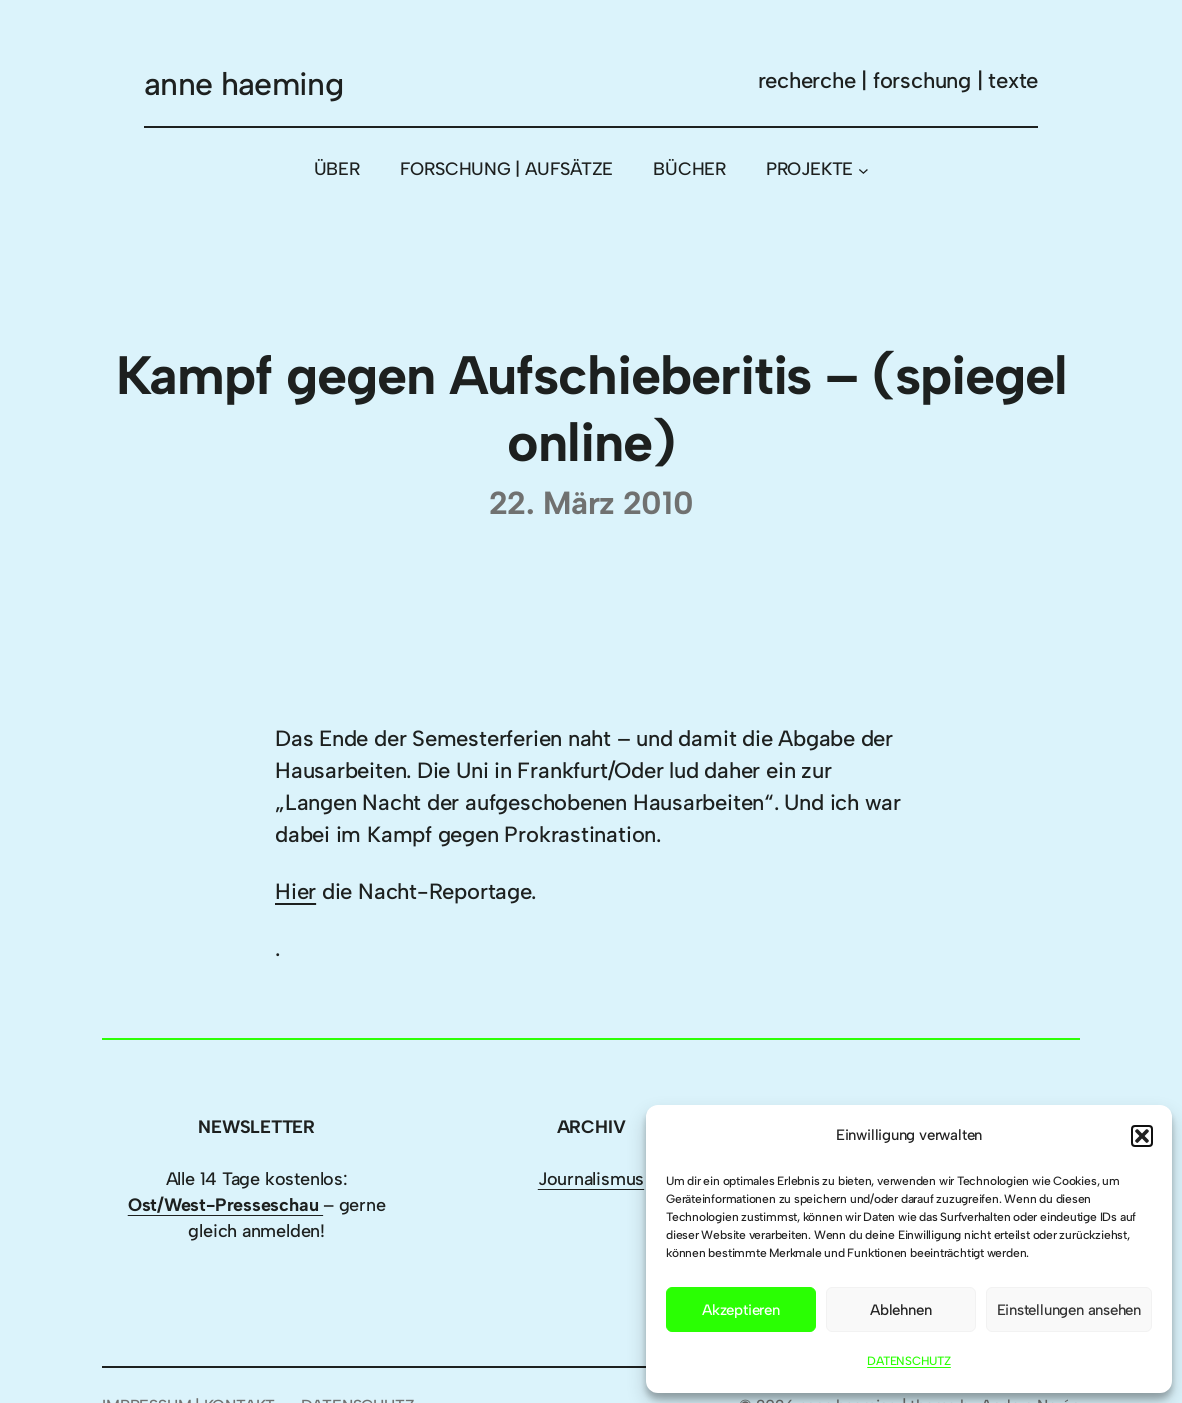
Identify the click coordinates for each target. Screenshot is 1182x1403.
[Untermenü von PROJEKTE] (863, 170)
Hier (295, 891)
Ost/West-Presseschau (225, 1205)
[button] (1142, 1136)
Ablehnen (900, 1310)
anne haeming (243, 84)
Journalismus (591, 1179)
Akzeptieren (741, 1310)
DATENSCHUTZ (909, 1361)
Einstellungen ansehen (1069, 1310)
